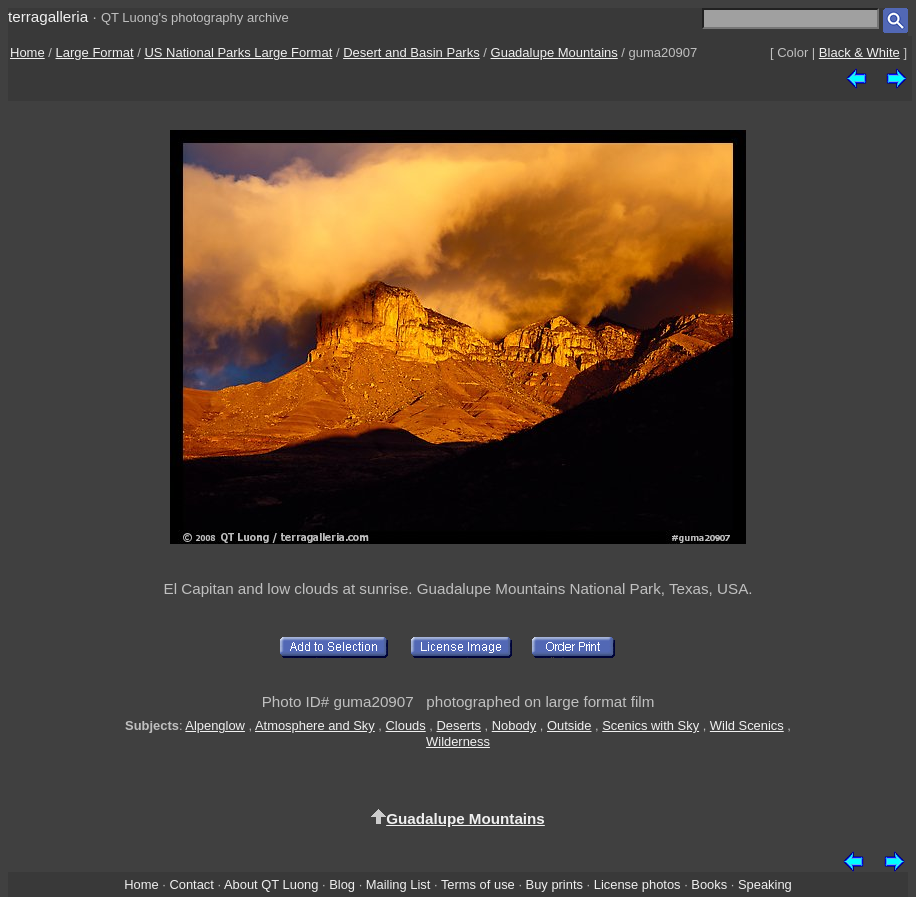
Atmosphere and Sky (315, 725)
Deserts (459, 725)
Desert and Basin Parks (411, 52)
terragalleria (48, 16)
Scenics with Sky (650, 725)
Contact (191, 884)
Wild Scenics (747, 725)
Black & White (859, 52)
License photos (637, 884)
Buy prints (554, 884)
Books (709, 884)
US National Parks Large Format (238, 52)
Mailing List (398, 884)
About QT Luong (271, 884)
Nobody (514, 725)
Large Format (95, 52)
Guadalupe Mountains (554, 52)
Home (27, 52)
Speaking (765, 884)
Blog (342, 884)
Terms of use (478, 884)
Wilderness (458, 741)
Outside (569, 725)
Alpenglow (215, 725)
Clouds (406, 725)
